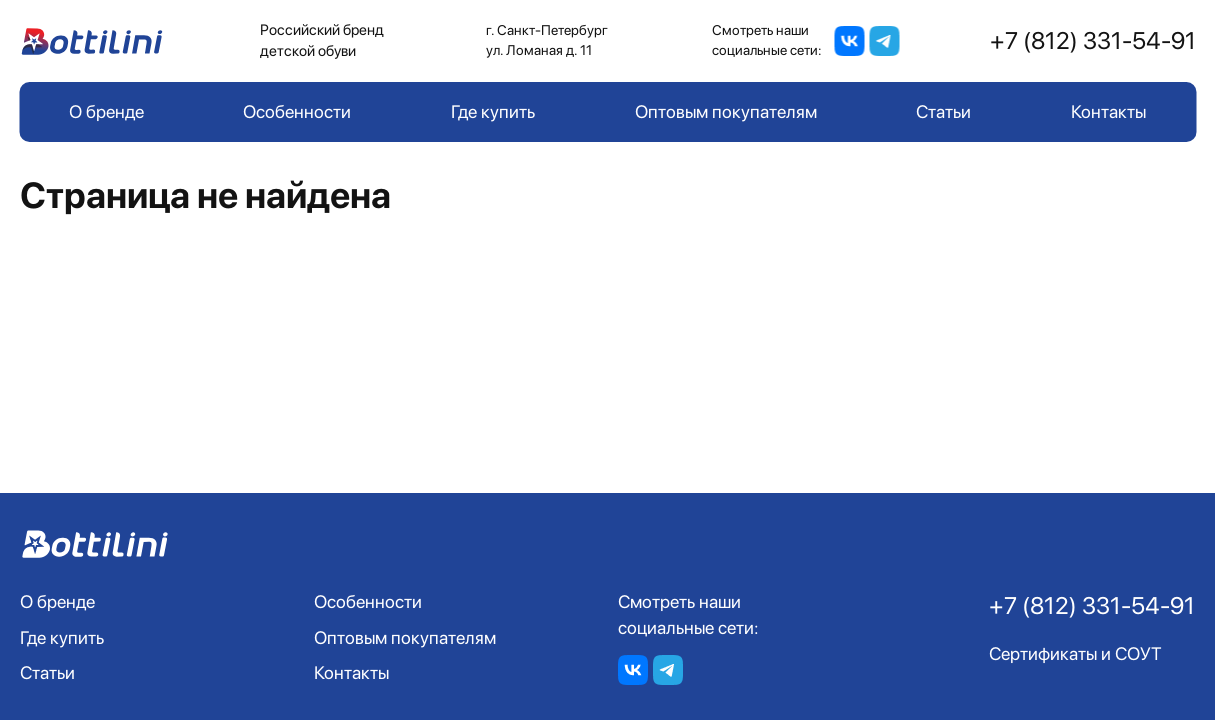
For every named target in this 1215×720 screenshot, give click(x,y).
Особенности (297, 111)
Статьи (943, 111)
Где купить (493, 111)
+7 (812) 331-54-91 (1093, 40)
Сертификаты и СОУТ (1075, 653)
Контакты (1108, 111)
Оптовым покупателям (726, 111)
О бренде (106, 111)
